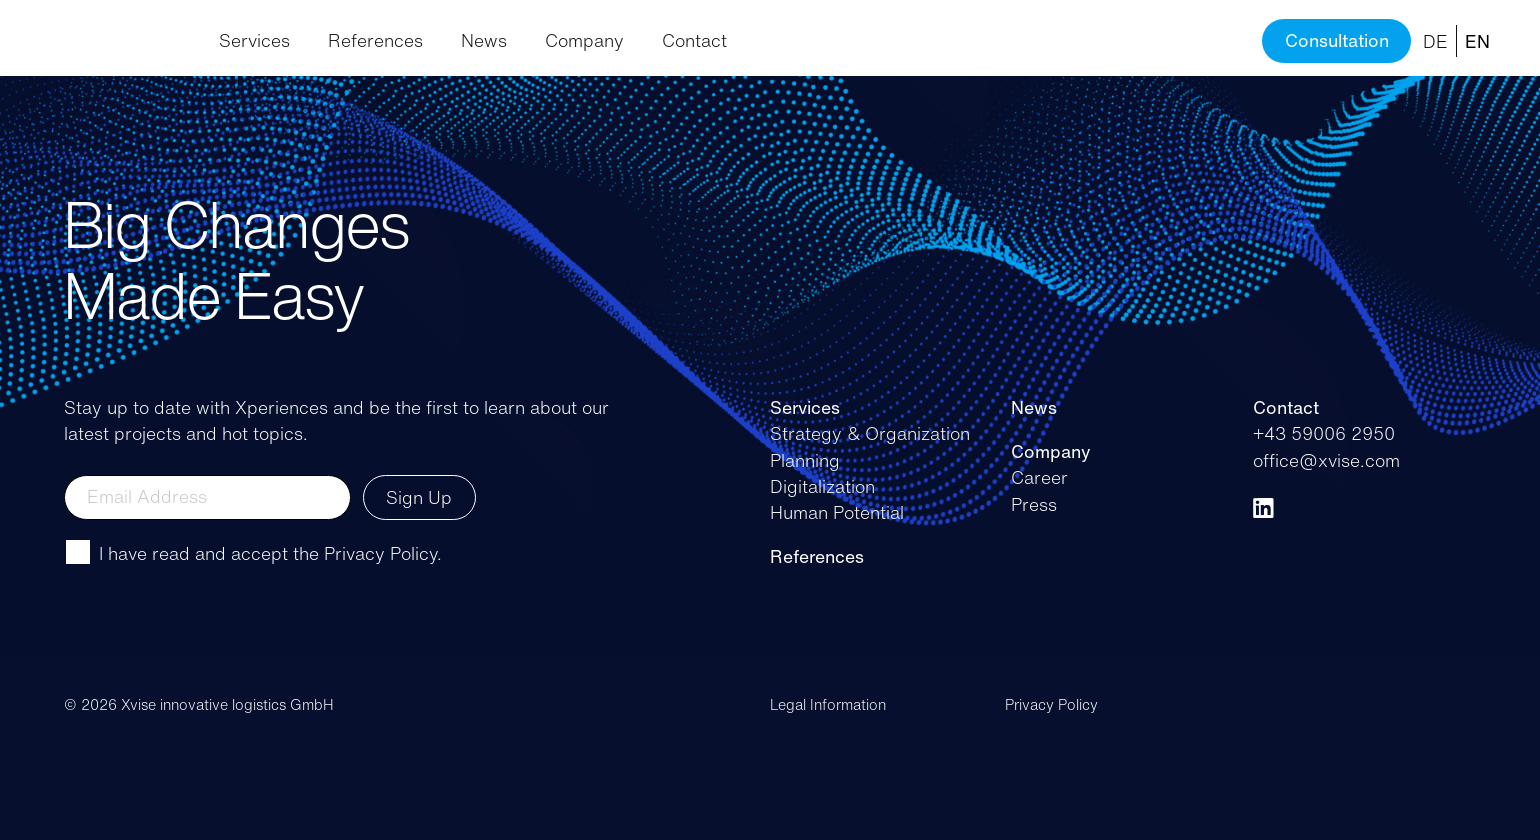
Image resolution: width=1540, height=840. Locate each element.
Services (254, 40)
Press (1034, 504)
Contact (694, 40)
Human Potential (837, 512)
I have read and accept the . (270, 553)
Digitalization (822, 486)
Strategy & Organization (870, 433)
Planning (805, 460)
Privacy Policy (380, 553)
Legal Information (828, 704)
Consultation (1337, 40)
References (375, 40)
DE (1435, 41)
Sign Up (419, 497)
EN (1477, 41)
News (484, 40)
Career (1039, 477)
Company (584, 40)
